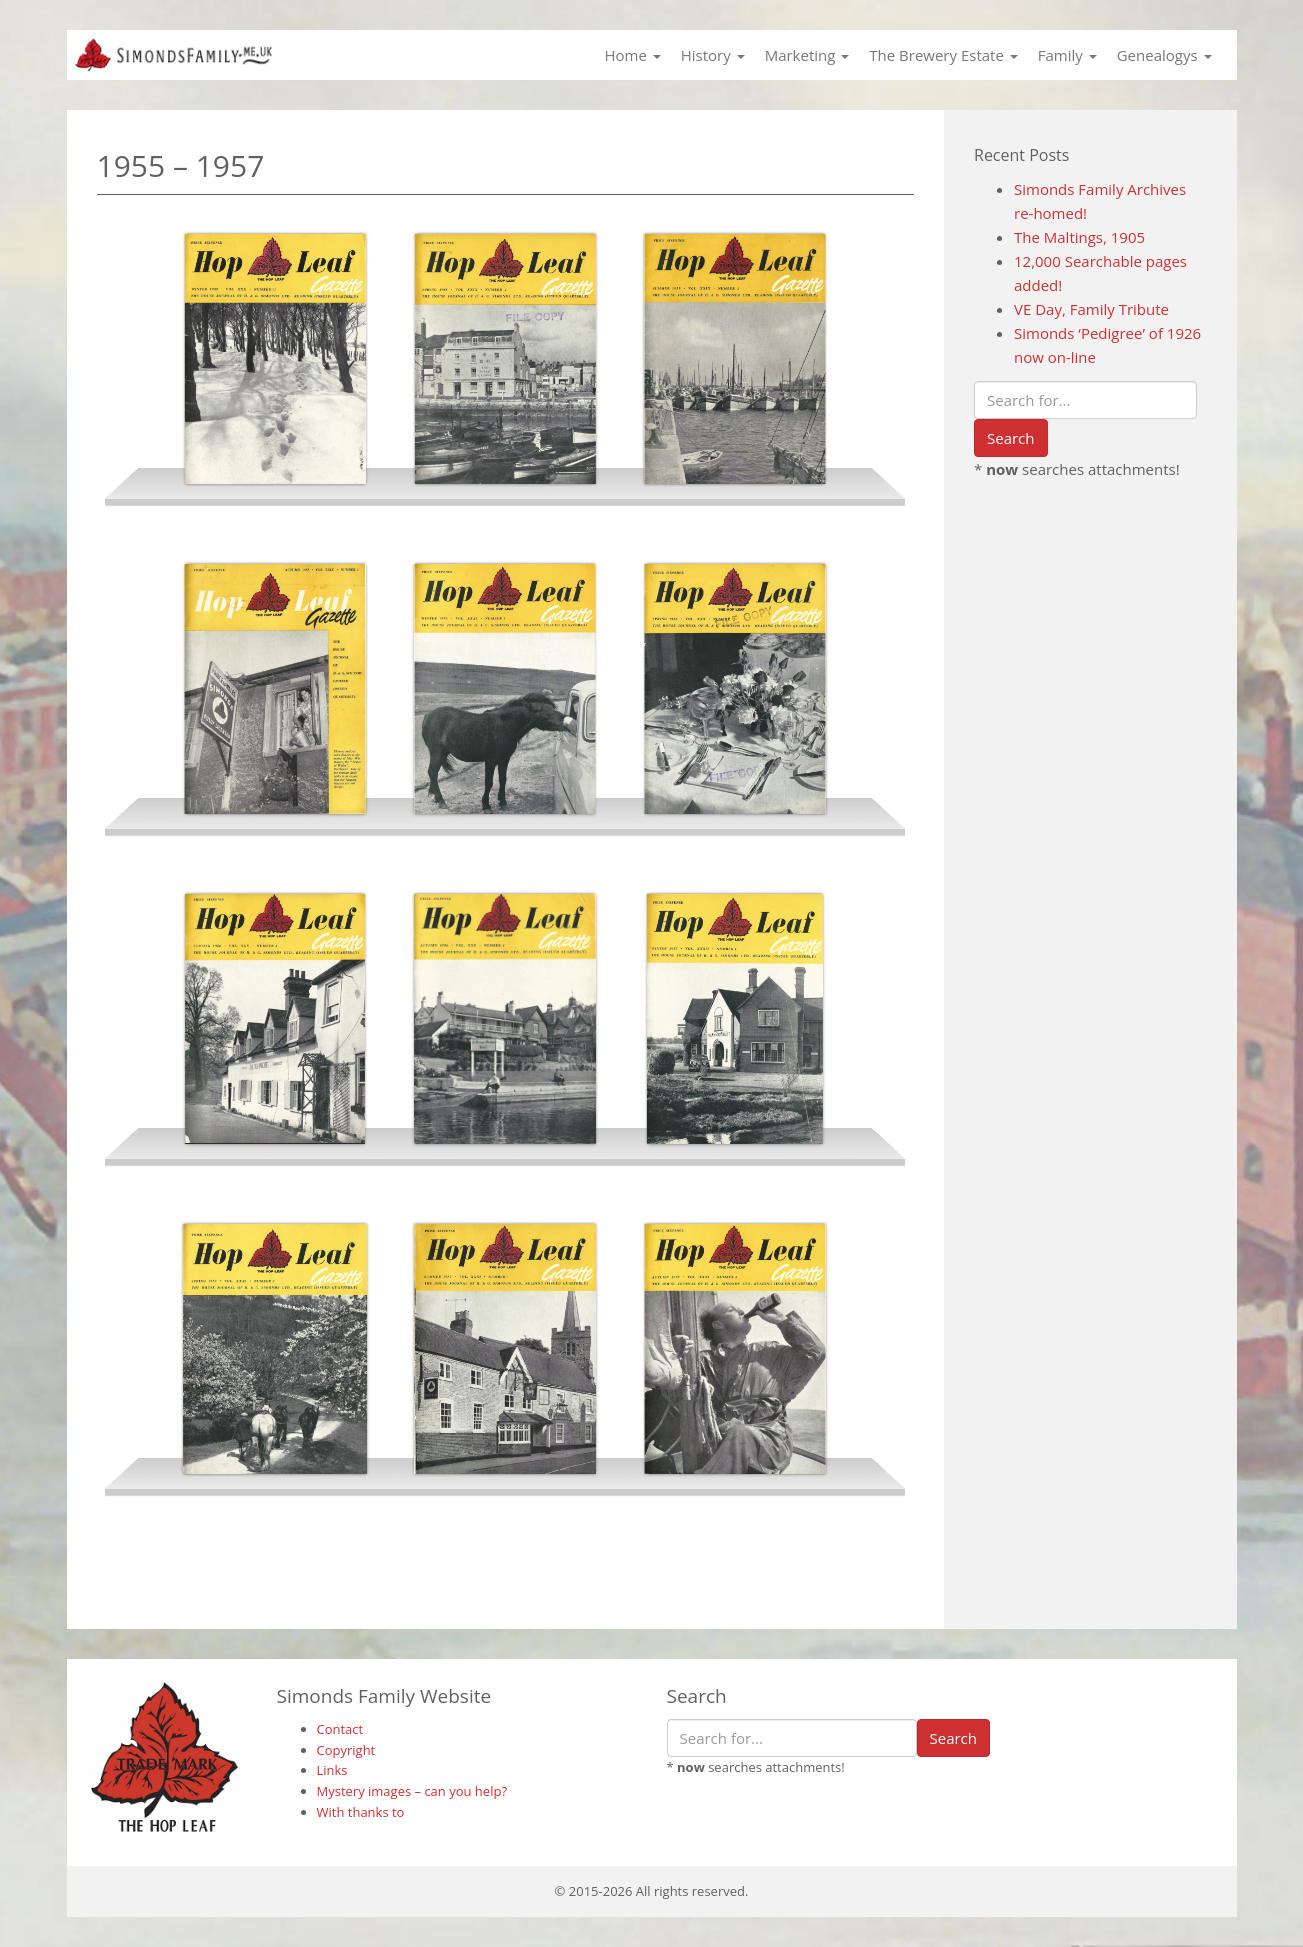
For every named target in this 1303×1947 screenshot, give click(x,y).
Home (632, 55)
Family (1067, 55)
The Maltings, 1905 (1079, 237)
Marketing (807, 55)
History (713, 55)
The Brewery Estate (943, 55)
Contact (340, 1729)
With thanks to (361, 1812)
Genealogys (1164, 55)
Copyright (346, 1750)
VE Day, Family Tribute (1091, 309)
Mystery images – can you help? (412, 1791)
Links (332, 1770)
